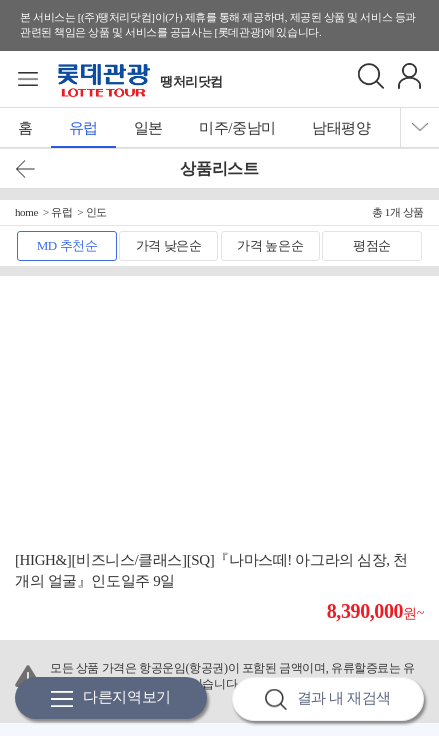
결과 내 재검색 (328, 699)
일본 (148, 128)
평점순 (372, 245)
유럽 (83, 128)
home (26, 212)
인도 (96, 212)
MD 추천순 (67, 245)
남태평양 (341, 128)
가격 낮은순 (169, 245)
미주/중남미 (237, 128)
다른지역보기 (111, 698)
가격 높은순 (270, 245)
